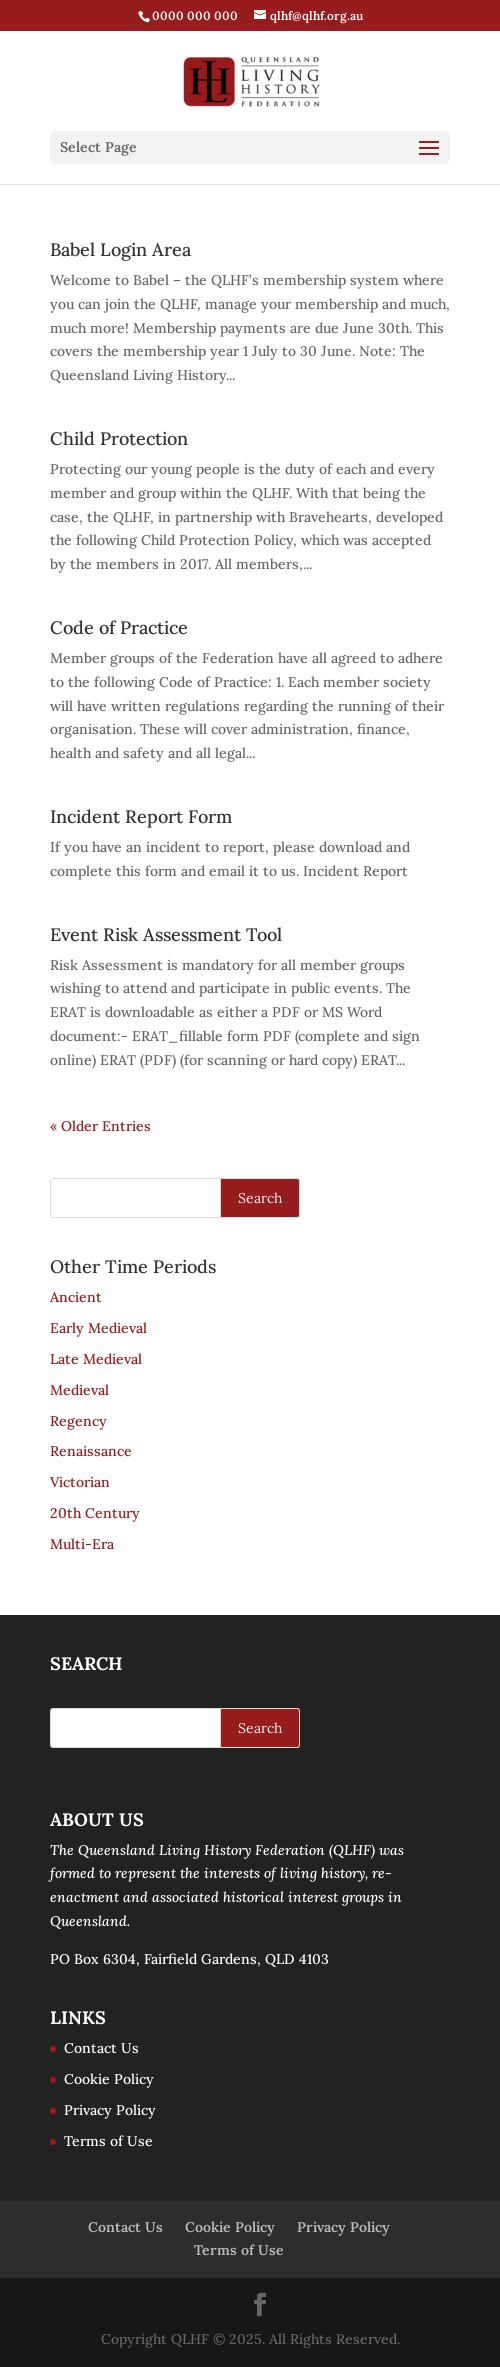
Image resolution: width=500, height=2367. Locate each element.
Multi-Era (82, 1544)
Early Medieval (98, 1328)
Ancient (76, 1297)
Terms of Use (108, 2141)
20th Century (95, 1513)
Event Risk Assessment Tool (166, 934)
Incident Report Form (141, 816)
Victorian (80, 1482)
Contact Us (101, 2048)
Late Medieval (96, 1359)
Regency (78, 1421)
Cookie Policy (109, 2079)
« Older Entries (100, 1126)
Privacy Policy (110, 2110)
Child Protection (119, 438)
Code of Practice (119, 627)
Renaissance (91, 1451)
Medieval (79, 1390)
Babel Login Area (120, 249)
